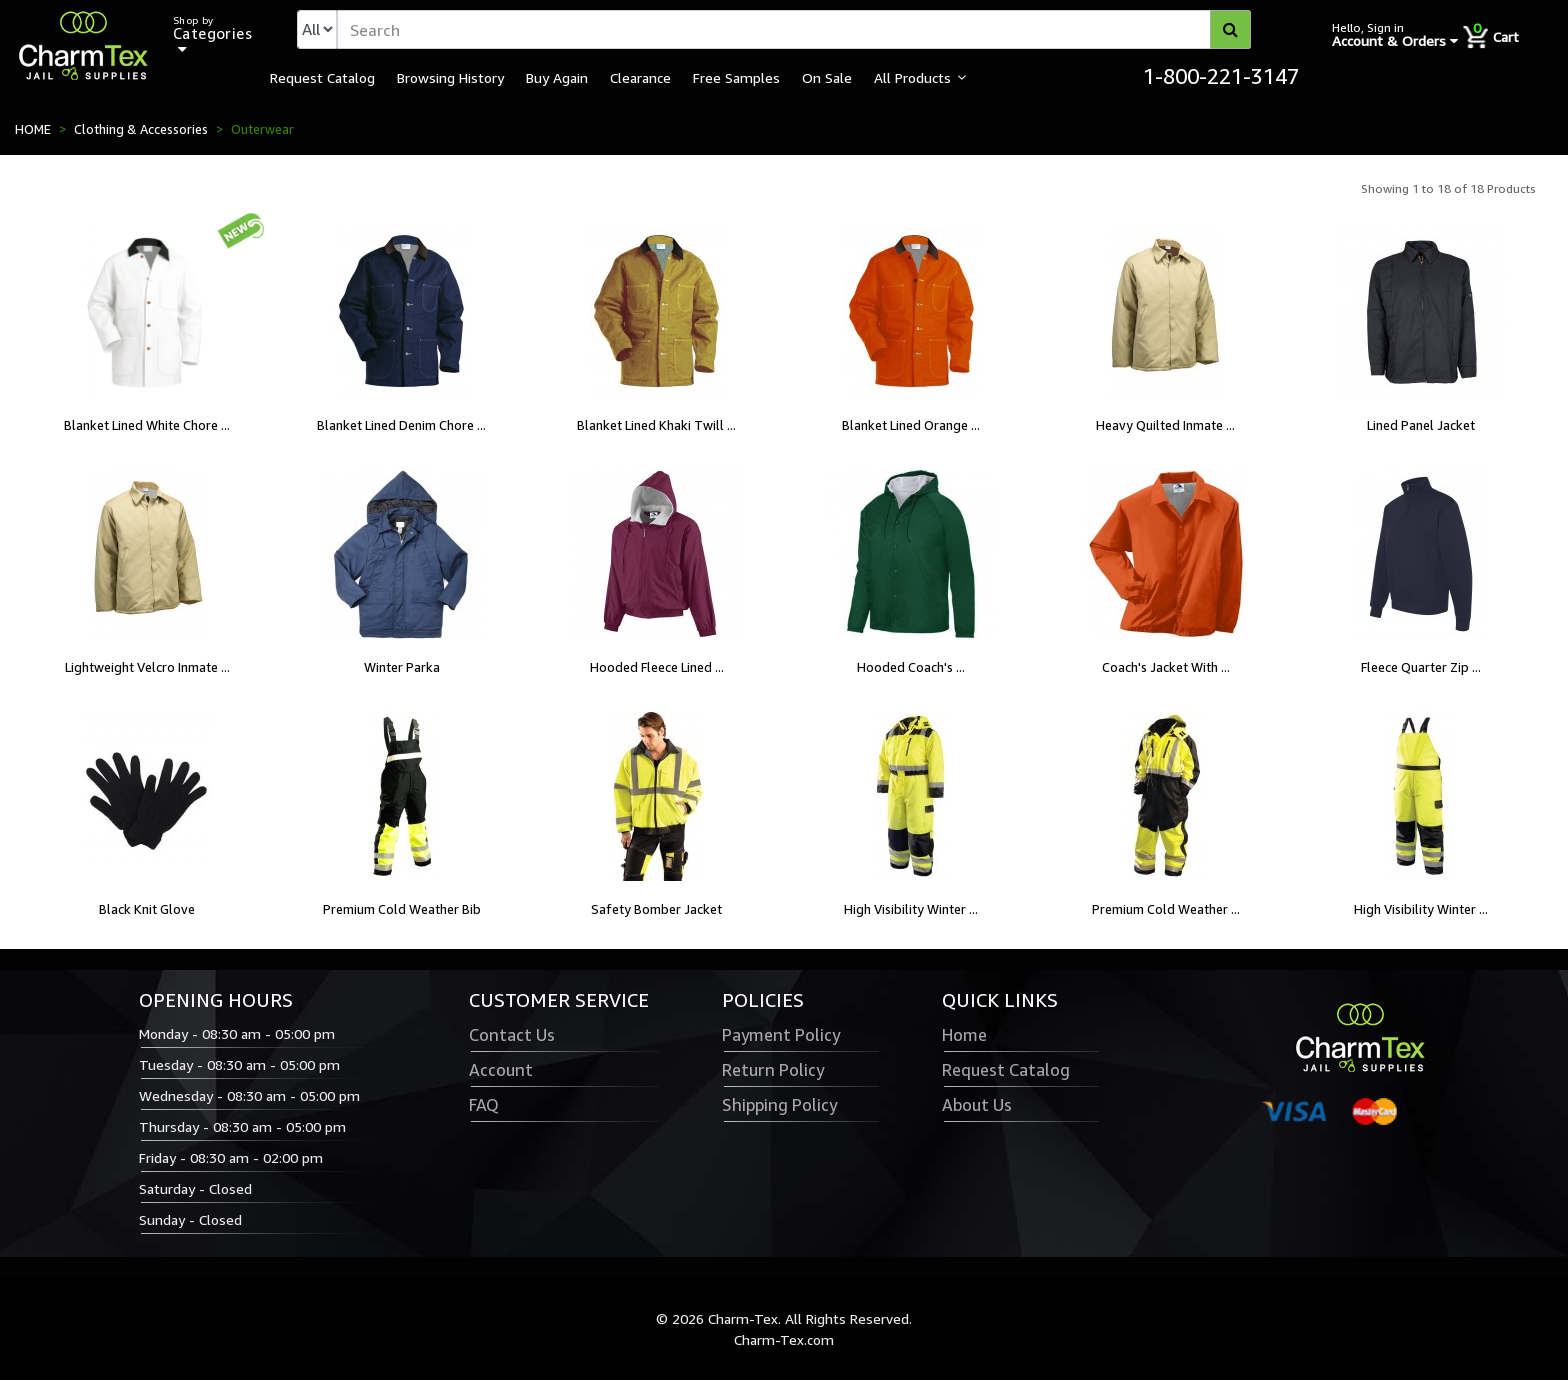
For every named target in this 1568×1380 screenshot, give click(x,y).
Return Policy (773, 1070)
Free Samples (736, 77)
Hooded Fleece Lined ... (657, 667)
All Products (912, 77)
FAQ (484, 1105)
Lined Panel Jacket (1421, 425)
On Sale (827, 77)
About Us (977, 1105)
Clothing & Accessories (141, 129)
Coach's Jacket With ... (1166, 667)
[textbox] (794, 29)
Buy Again (557, 77)
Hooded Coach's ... (911, 667)
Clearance (640, 77)
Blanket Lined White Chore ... (147, 425)
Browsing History (450, 77)
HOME (33, 129)
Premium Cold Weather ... (1166, 909)
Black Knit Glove (147, 909)
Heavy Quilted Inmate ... (1165, 425)
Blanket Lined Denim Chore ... (401, 425)
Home (964, 1035)
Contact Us (512, 1035)
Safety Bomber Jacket (656, 909)
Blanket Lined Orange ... (911, 425)
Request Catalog (322, 77)
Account (501, 1070)
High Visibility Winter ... (911, 909)
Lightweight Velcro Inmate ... (147, 667)
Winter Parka (402, 667)
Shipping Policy (779, 1105)
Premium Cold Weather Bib (402, 909)
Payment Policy (781, 1035)
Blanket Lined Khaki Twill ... (656, 425)
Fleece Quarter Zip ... (1421, 667)
